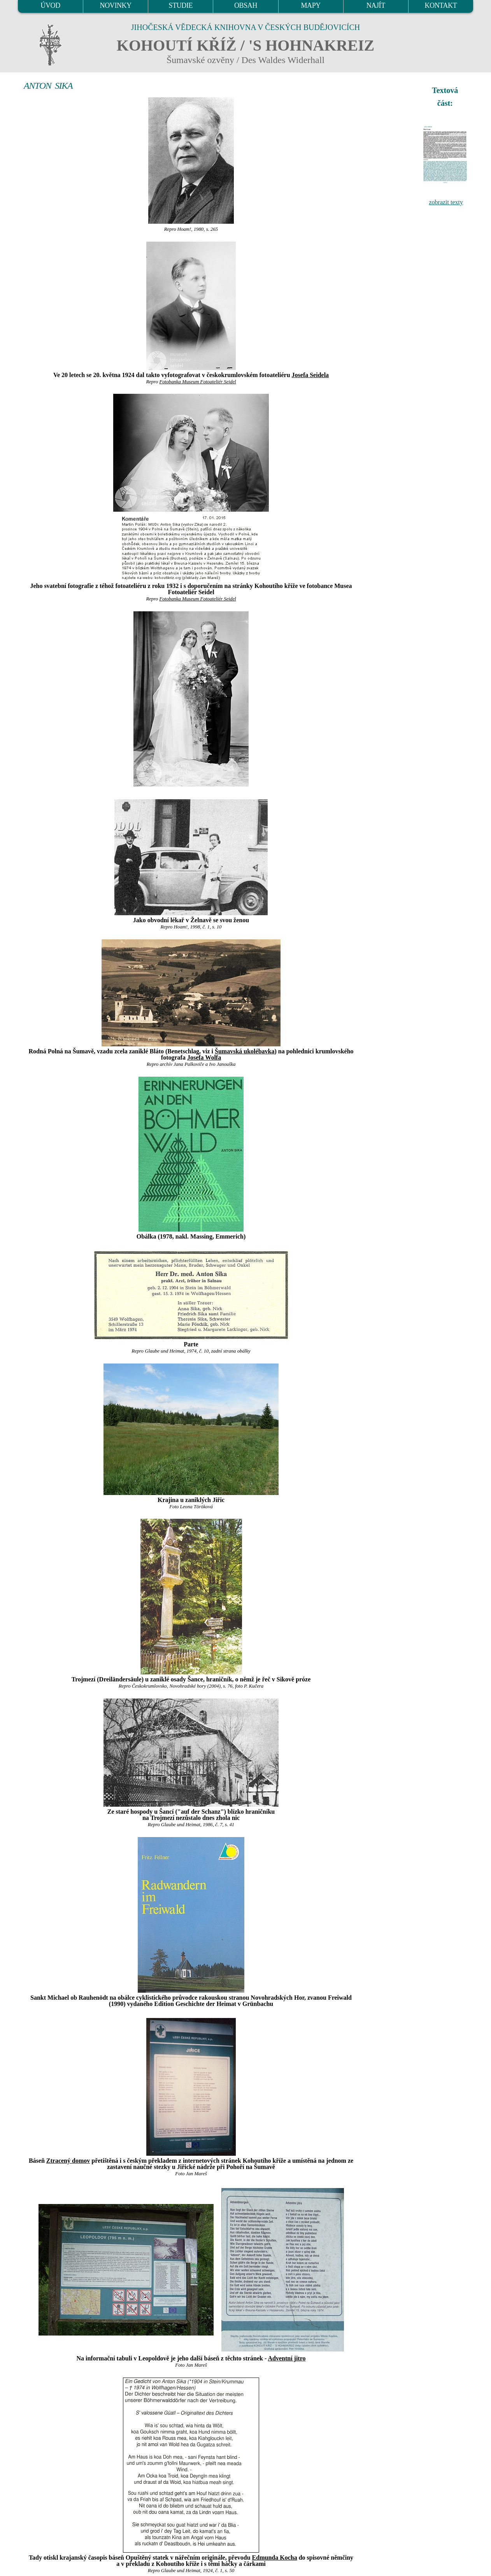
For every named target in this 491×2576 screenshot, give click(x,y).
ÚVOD (50, 5)
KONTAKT (441, 5)
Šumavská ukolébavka (244, 1051)
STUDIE (181, 5)
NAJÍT (375, 5)
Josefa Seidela (310, 375)
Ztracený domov (68, 2160)
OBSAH (245, 5)
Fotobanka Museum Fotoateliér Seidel (197, 381)
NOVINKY (116, 5)
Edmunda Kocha (274, 2557)
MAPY (310, 5)
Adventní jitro (286, 2358)
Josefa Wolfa (204, 1057)
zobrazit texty (446, 202)
